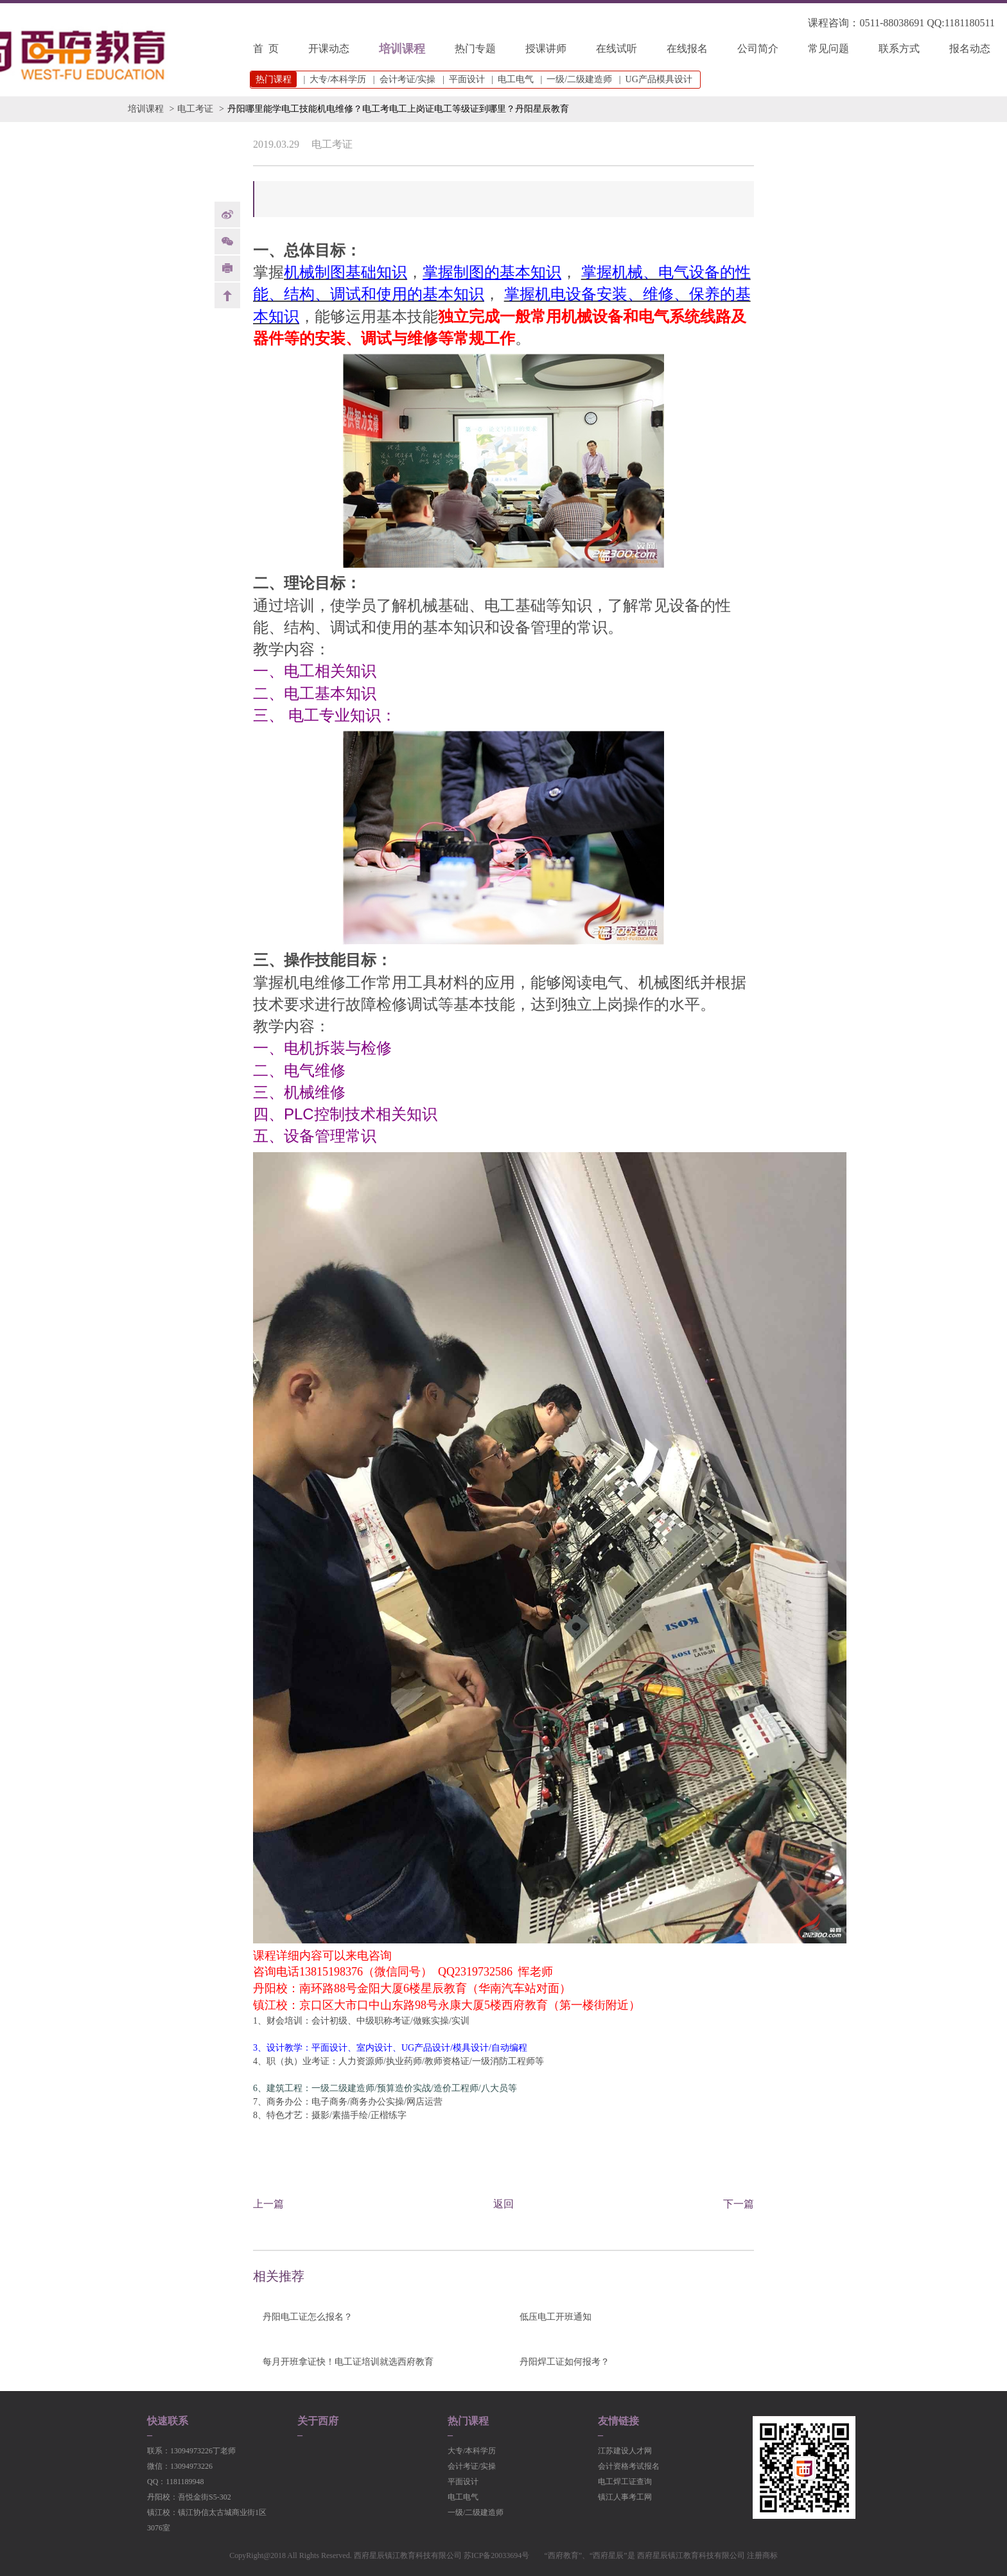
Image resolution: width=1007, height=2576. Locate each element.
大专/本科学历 (338, 79)
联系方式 (899, 48)
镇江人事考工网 (625, 2497)
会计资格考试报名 (629, 2466)
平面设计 (467, 79)
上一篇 (268, 2203)
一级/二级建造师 (579, 79)
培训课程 (402, 48)
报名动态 (969, 48)
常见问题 (828, 48)
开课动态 (328, 48)
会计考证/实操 (408, 79)
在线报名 (687, 48)
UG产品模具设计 (659, 79)
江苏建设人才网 (625, 2450)
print (227, 268)
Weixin (227, 241)
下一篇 (738, 2203)
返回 (503, 2203)
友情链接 (618, 2421)
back (227, 295)
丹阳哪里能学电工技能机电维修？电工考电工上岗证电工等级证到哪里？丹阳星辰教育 (398, 109)
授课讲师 (545, 48)
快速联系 (167, 2421)
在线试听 (616, 48)
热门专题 (475, 48)
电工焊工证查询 (625, 2481)
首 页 (266, 48)
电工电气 (516, 79)
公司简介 (757, 48)
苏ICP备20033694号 (497, 2555)
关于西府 (317, 2421)
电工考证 (195, 109)
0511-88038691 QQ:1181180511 (927, 22)
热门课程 (468, 2421)
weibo (227, 214)
